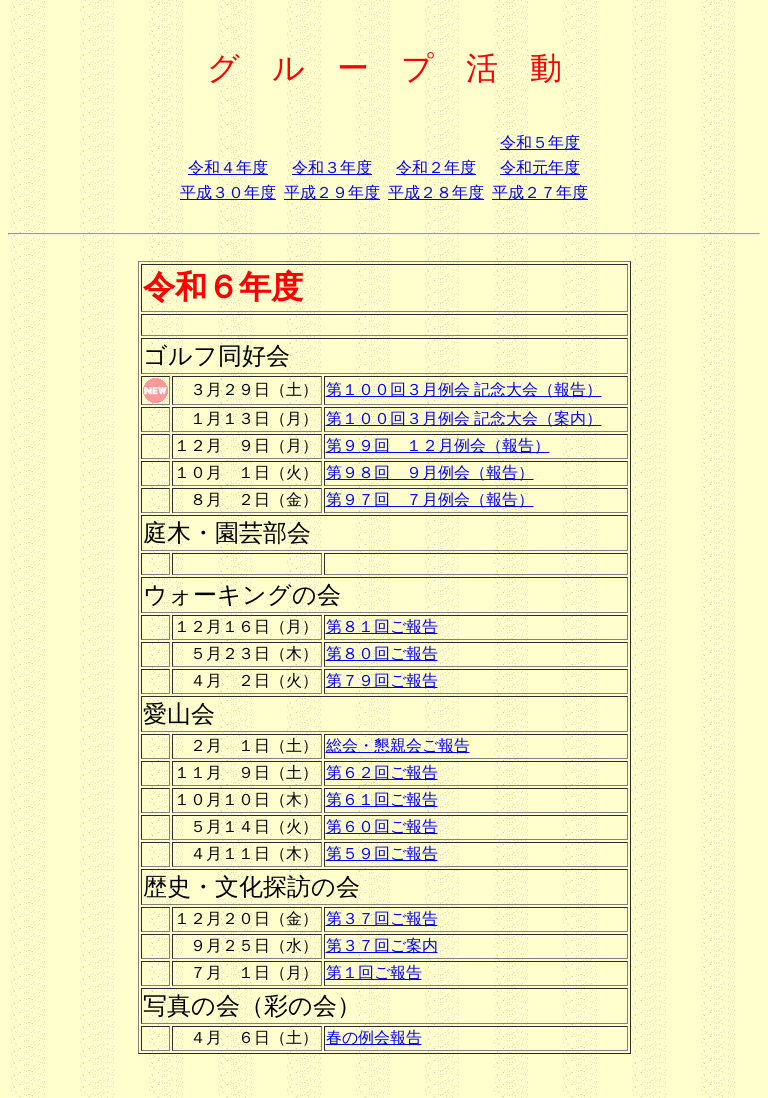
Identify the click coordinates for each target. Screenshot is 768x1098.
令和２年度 (436, 167)
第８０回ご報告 (382, 653)
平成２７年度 (540, 192)
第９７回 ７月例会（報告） (430, 499)
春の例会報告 (374, 1037)
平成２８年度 (436, 192)
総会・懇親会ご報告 (398, 745)
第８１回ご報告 (382, 626)
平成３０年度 (228, 192)
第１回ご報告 (374, 972)
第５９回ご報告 (382, 853)
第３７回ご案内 (382, 945)
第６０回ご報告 (382, 826)
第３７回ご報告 (382, 918)
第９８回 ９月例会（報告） (430, 472)
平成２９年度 (332, 192)
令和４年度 (228, 167)
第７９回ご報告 (382, 680)
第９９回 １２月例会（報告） (438, 445)
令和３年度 (332, 167)
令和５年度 (540, 142)
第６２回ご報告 (382, 772)
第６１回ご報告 (382, 799)
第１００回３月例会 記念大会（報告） (464, 389)
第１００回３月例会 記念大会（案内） (464, 418)
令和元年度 (540, 167)
